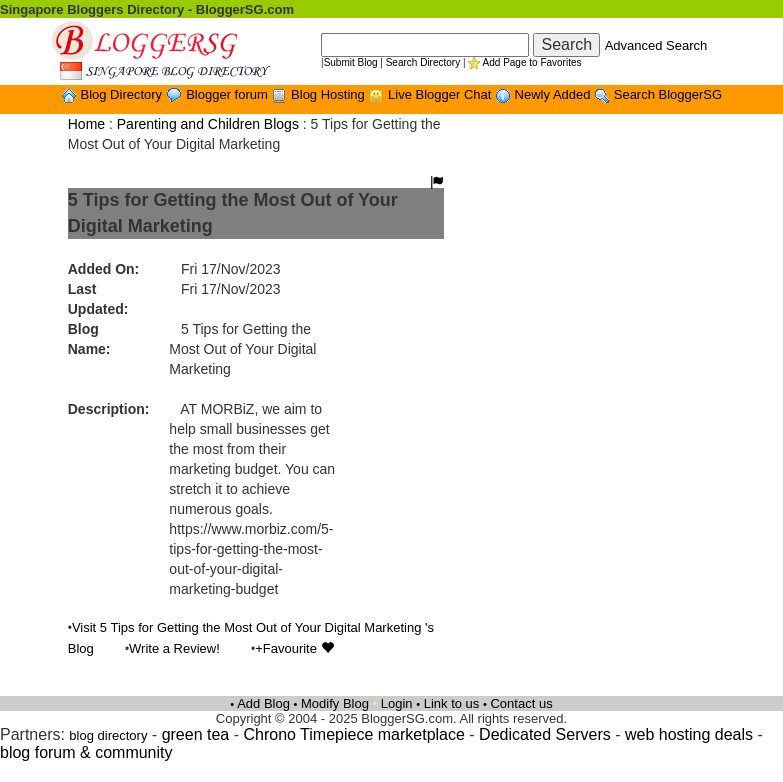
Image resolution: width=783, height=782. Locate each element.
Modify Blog (335, 703)
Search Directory (423, 62)
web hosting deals (689, 734)
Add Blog (263, 703)
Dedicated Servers (545, 734)
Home (86, 124)
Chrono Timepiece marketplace (353, 734)
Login (397, 703)
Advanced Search (656, 45)
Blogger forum (228, 94)
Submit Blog (351, 62)
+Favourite (294, 648)
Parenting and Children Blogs (208, 124)
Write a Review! (174, 648)
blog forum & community (86, 752)
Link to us (452, 703)
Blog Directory (122, 94)
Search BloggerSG (668, 94)
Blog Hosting (329, 94)
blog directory (108, 735)
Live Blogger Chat (441, 94)
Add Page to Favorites (532, 62)
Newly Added (555, 94)
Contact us (521, 703)
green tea (196, 734)
